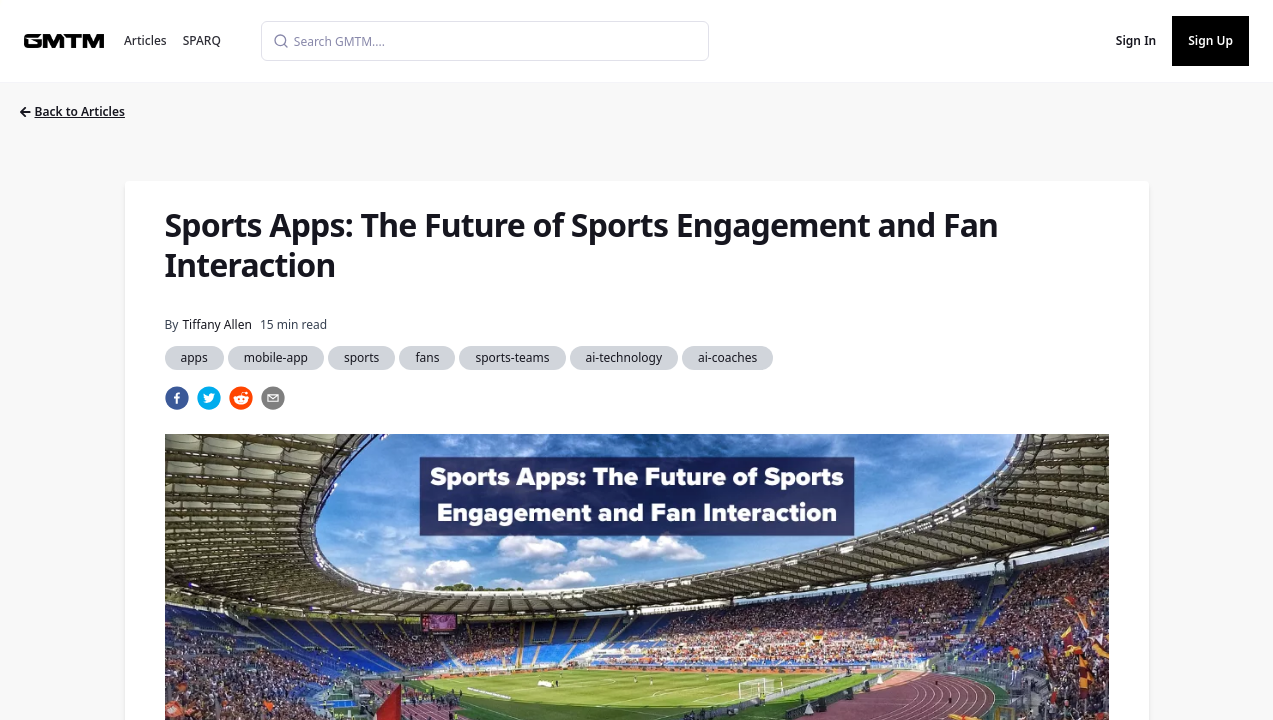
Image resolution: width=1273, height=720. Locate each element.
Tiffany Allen (216, 324)
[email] (273, 398)
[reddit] (241, 398)
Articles (145, 40)
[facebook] (177, 398)
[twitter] (209, 398)
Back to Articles (72, 111)
